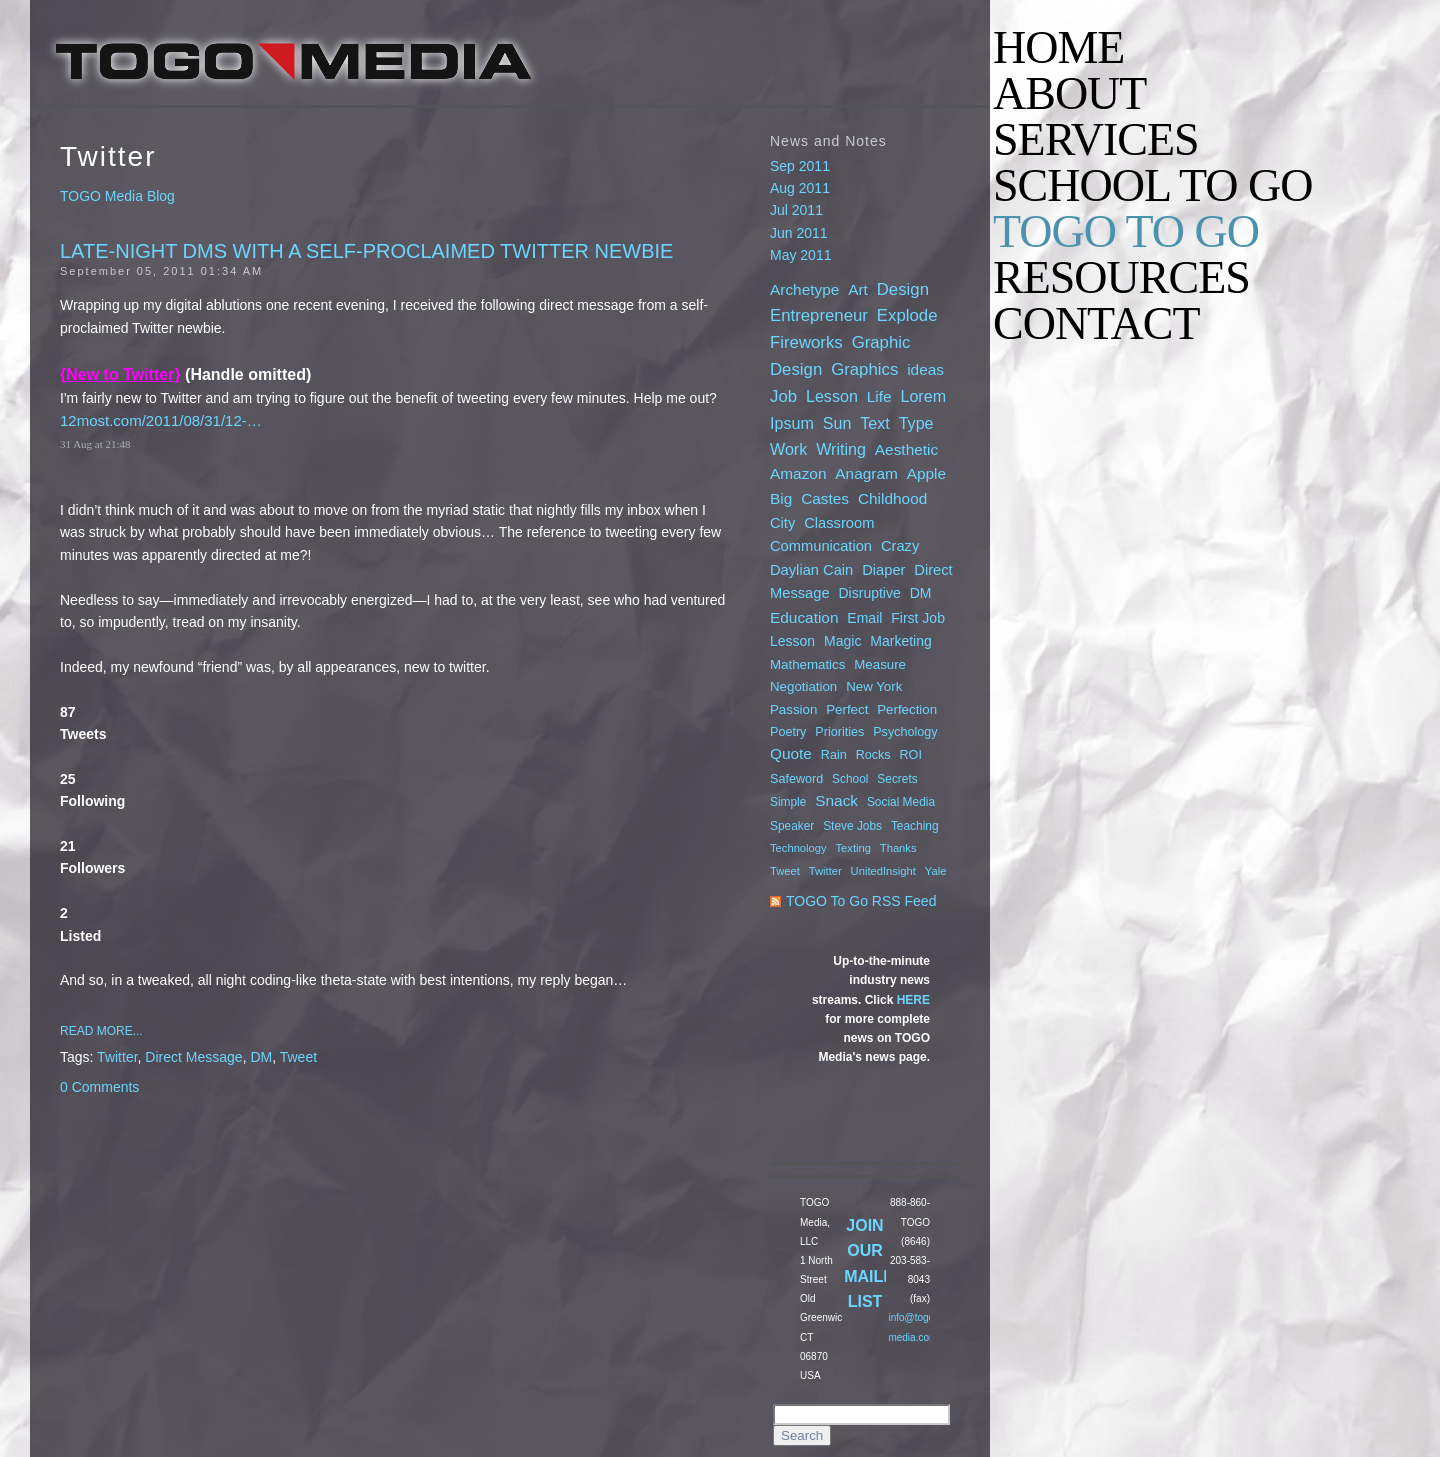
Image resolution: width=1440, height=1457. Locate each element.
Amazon (798, 473)
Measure (880, 664)
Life (879, 396)
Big (781, 498)
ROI (911, 755)
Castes (825, 498)
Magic (842, 641)
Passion (793, 709)
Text (875, 423)
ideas (925, 369)
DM (261, 1057)
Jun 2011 (799, 233)
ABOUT (1069, 94)
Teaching (915, 826)
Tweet (298, 1057)
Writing (841, 449)
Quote (791, 753)
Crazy (900, 546)
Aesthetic (906, 449)
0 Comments (99, 1087)
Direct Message (193, 1057)
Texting (853, 848)
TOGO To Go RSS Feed (861, 901)
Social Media (901, 802)
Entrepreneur (819, 315)
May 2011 (800, 255)
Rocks (873, 755)
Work (788, 449)
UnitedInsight (883, 871)
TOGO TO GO (1126, 232)
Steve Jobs (852, 826)
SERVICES (1096, 140)
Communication (821, 546)
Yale (936, 871)
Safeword (796, 779)
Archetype (804, 289)
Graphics (864, 369)
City (782, 523)
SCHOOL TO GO (1152, 186)
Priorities (839, 732)
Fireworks (806, 342)
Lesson (832, 396)
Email (864, 618)
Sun (837, 423)
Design (903, 289)
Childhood (892, 498)
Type (916, 423)
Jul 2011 (796, 210)
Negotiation (803, 686)
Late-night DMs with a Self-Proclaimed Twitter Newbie (366, 251)
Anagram (866, 473)
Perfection (907, 709)
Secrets (897, 779)
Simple (788, 802)
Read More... (101, 1031)
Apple (926, 473)
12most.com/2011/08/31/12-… (161, 420)
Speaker (792, 826)
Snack (836, 800)
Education (804, 617)
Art (858, 289)
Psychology (905, 732)
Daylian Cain (811, 570)
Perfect (847, 709)
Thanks (898, 848)
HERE (913, 1000)
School (850, 779)
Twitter (117, 1057)
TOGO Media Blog (117, 196)
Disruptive (870, 593)
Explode (907, 315)
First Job (918, 618)
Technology (798, 848)
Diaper (883, 570)
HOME (1058, 48)
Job (783, 396)
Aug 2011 (800, 188)
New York (874, 686)
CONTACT (1096, 324)
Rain (834, 755)
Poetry (788, 732)
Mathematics (807, 664)
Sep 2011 (800, 166)
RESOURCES (1121, 278)
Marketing (900, 641)
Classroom (839, 523)
